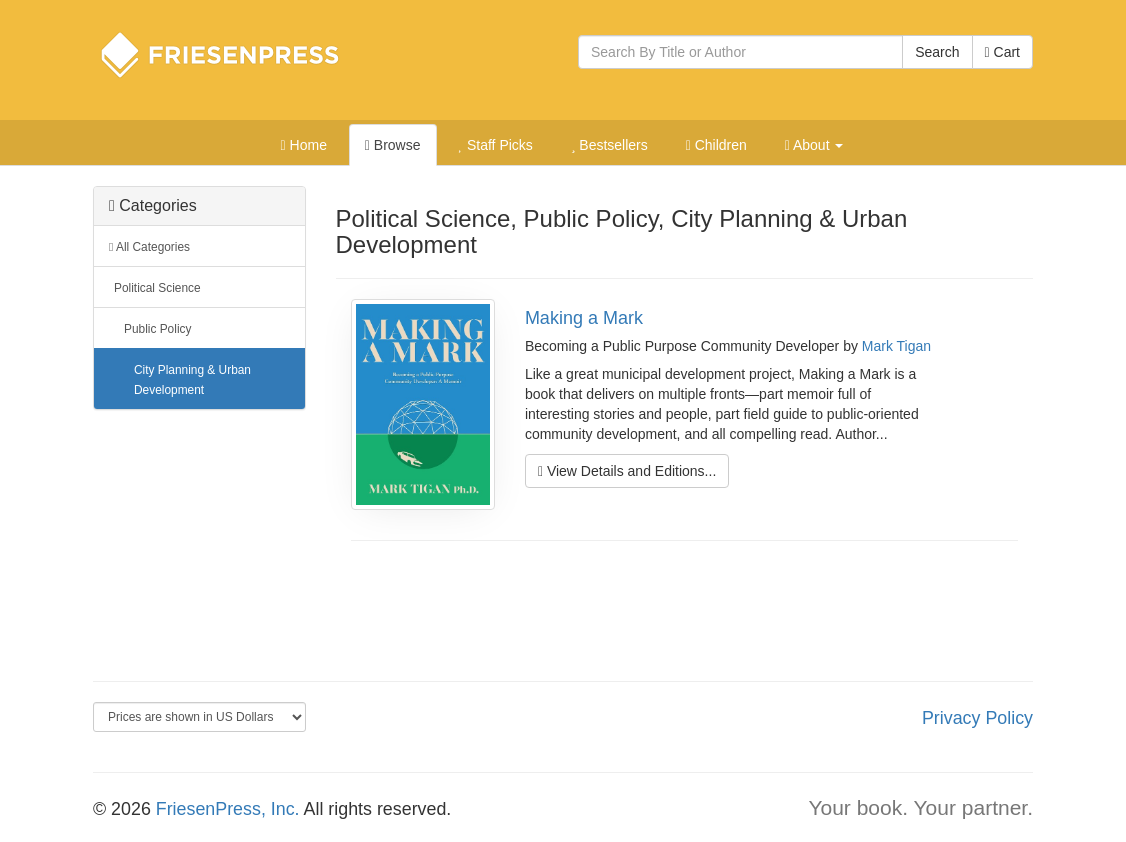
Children (716, 145)
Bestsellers (609, 145)
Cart (1002, 52)
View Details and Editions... (627, 471)
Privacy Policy (977, 718)
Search (937, 52)
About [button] (814, 145)
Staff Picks (495, 145)
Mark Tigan (896, 346)
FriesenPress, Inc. (228, 809)
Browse (393, 145)
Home (304, 145)
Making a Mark (584, 318)
